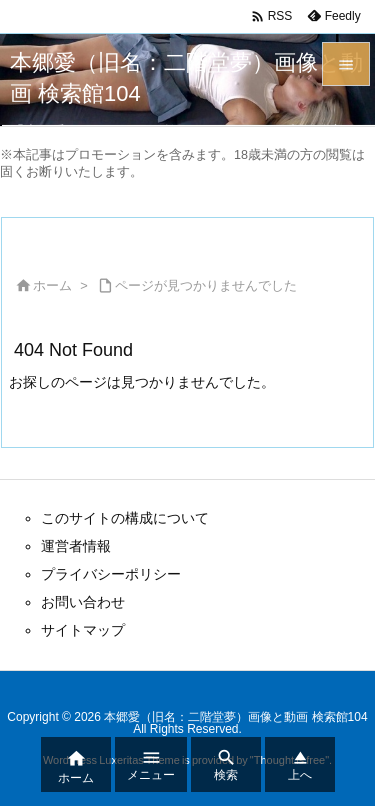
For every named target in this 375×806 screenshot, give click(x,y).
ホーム (52, 285)
